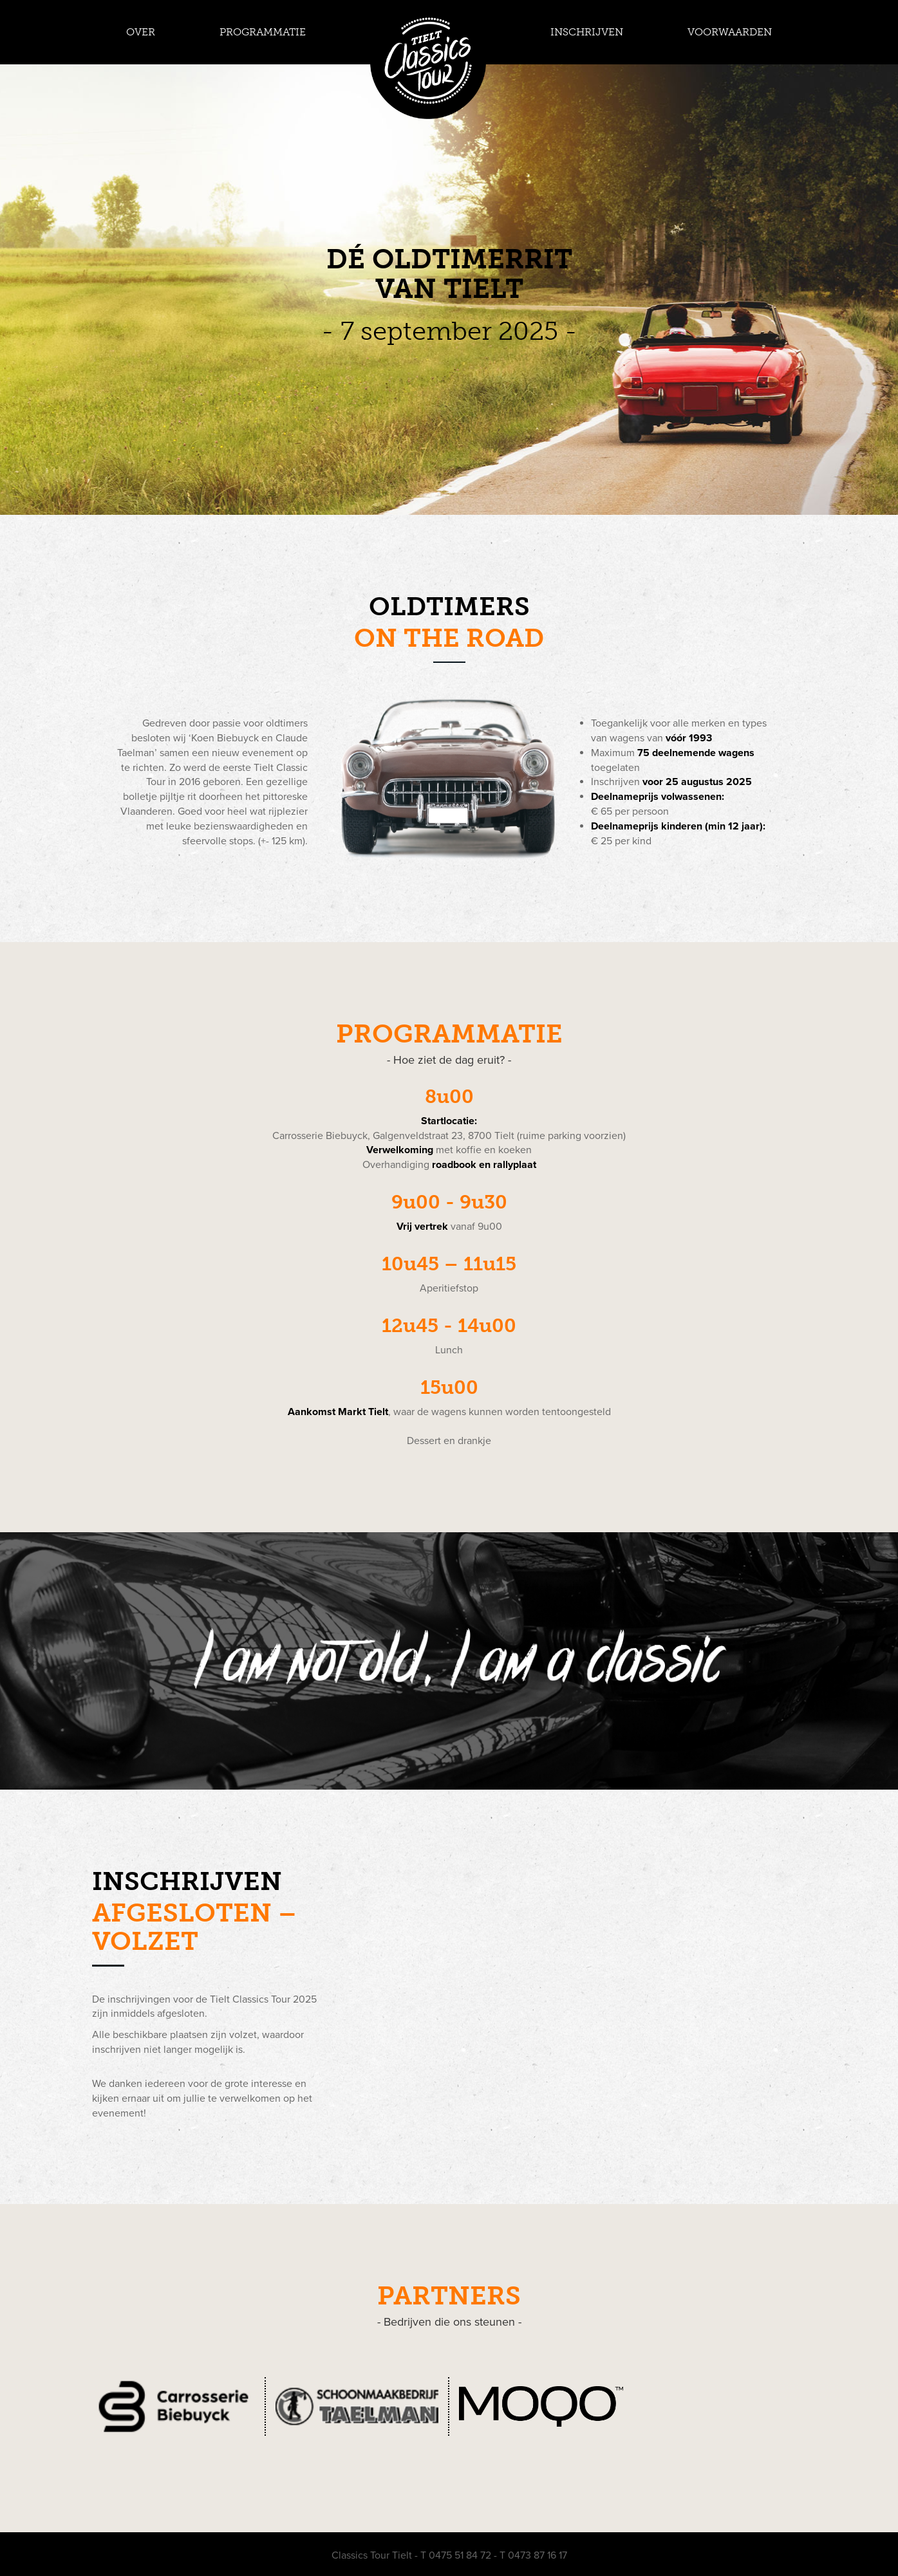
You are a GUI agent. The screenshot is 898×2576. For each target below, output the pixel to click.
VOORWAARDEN (730, 32)
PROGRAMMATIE (263, 32)
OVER (140, 32)
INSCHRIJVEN (586, 32)
